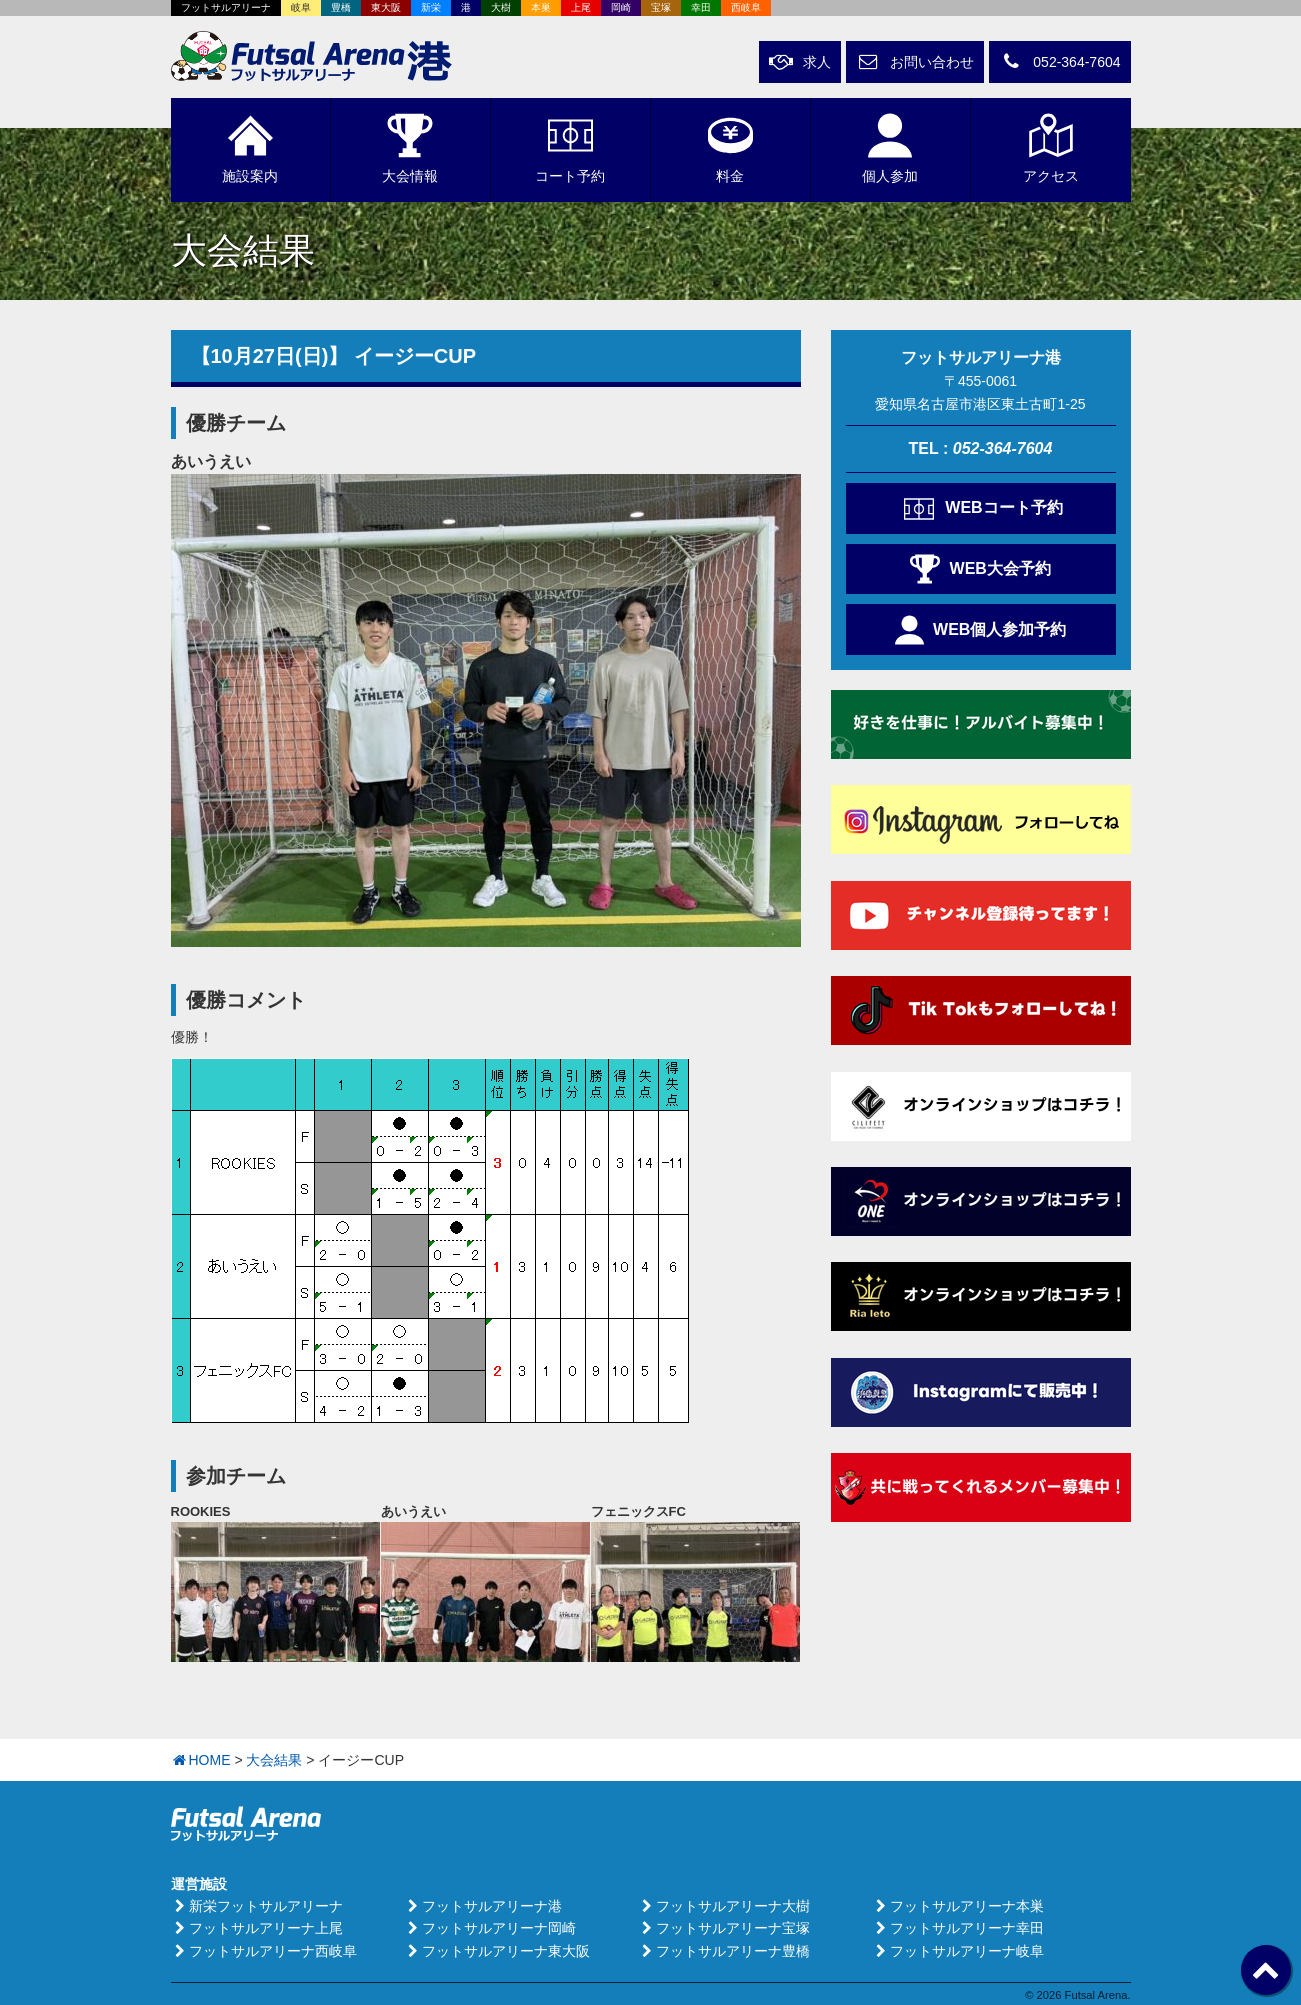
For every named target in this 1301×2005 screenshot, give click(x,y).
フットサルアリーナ (226, 7)
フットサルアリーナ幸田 (958, 1928)
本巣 (541, 7)
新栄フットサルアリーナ (257, 1906)
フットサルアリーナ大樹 (724, 1906)
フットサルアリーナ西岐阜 (264, 1951)
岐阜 (301, 7)
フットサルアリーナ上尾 (257, 1928)
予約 (570, 148)
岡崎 (621, 7)
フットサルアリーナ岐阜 (958, 1951)
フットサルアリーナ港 (483, 1906)
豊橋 (341, 7)
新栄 (431, 7)
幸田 (701, 7)
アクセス (1051, 148)
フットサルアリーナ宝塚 (724, 1928)
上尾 (581, 7)
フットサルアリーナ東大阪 (497, 1951)
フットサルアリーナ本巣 (958, 1906)
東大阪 (386, 7)
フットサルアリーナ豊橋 (724, 1951)
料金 (730, 148)
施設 (250, 148)
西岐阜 (746, 7)
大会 (410, 148)
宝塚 (661, 7)
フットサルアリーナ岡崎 (490, 1928)
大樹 (501, 7)
